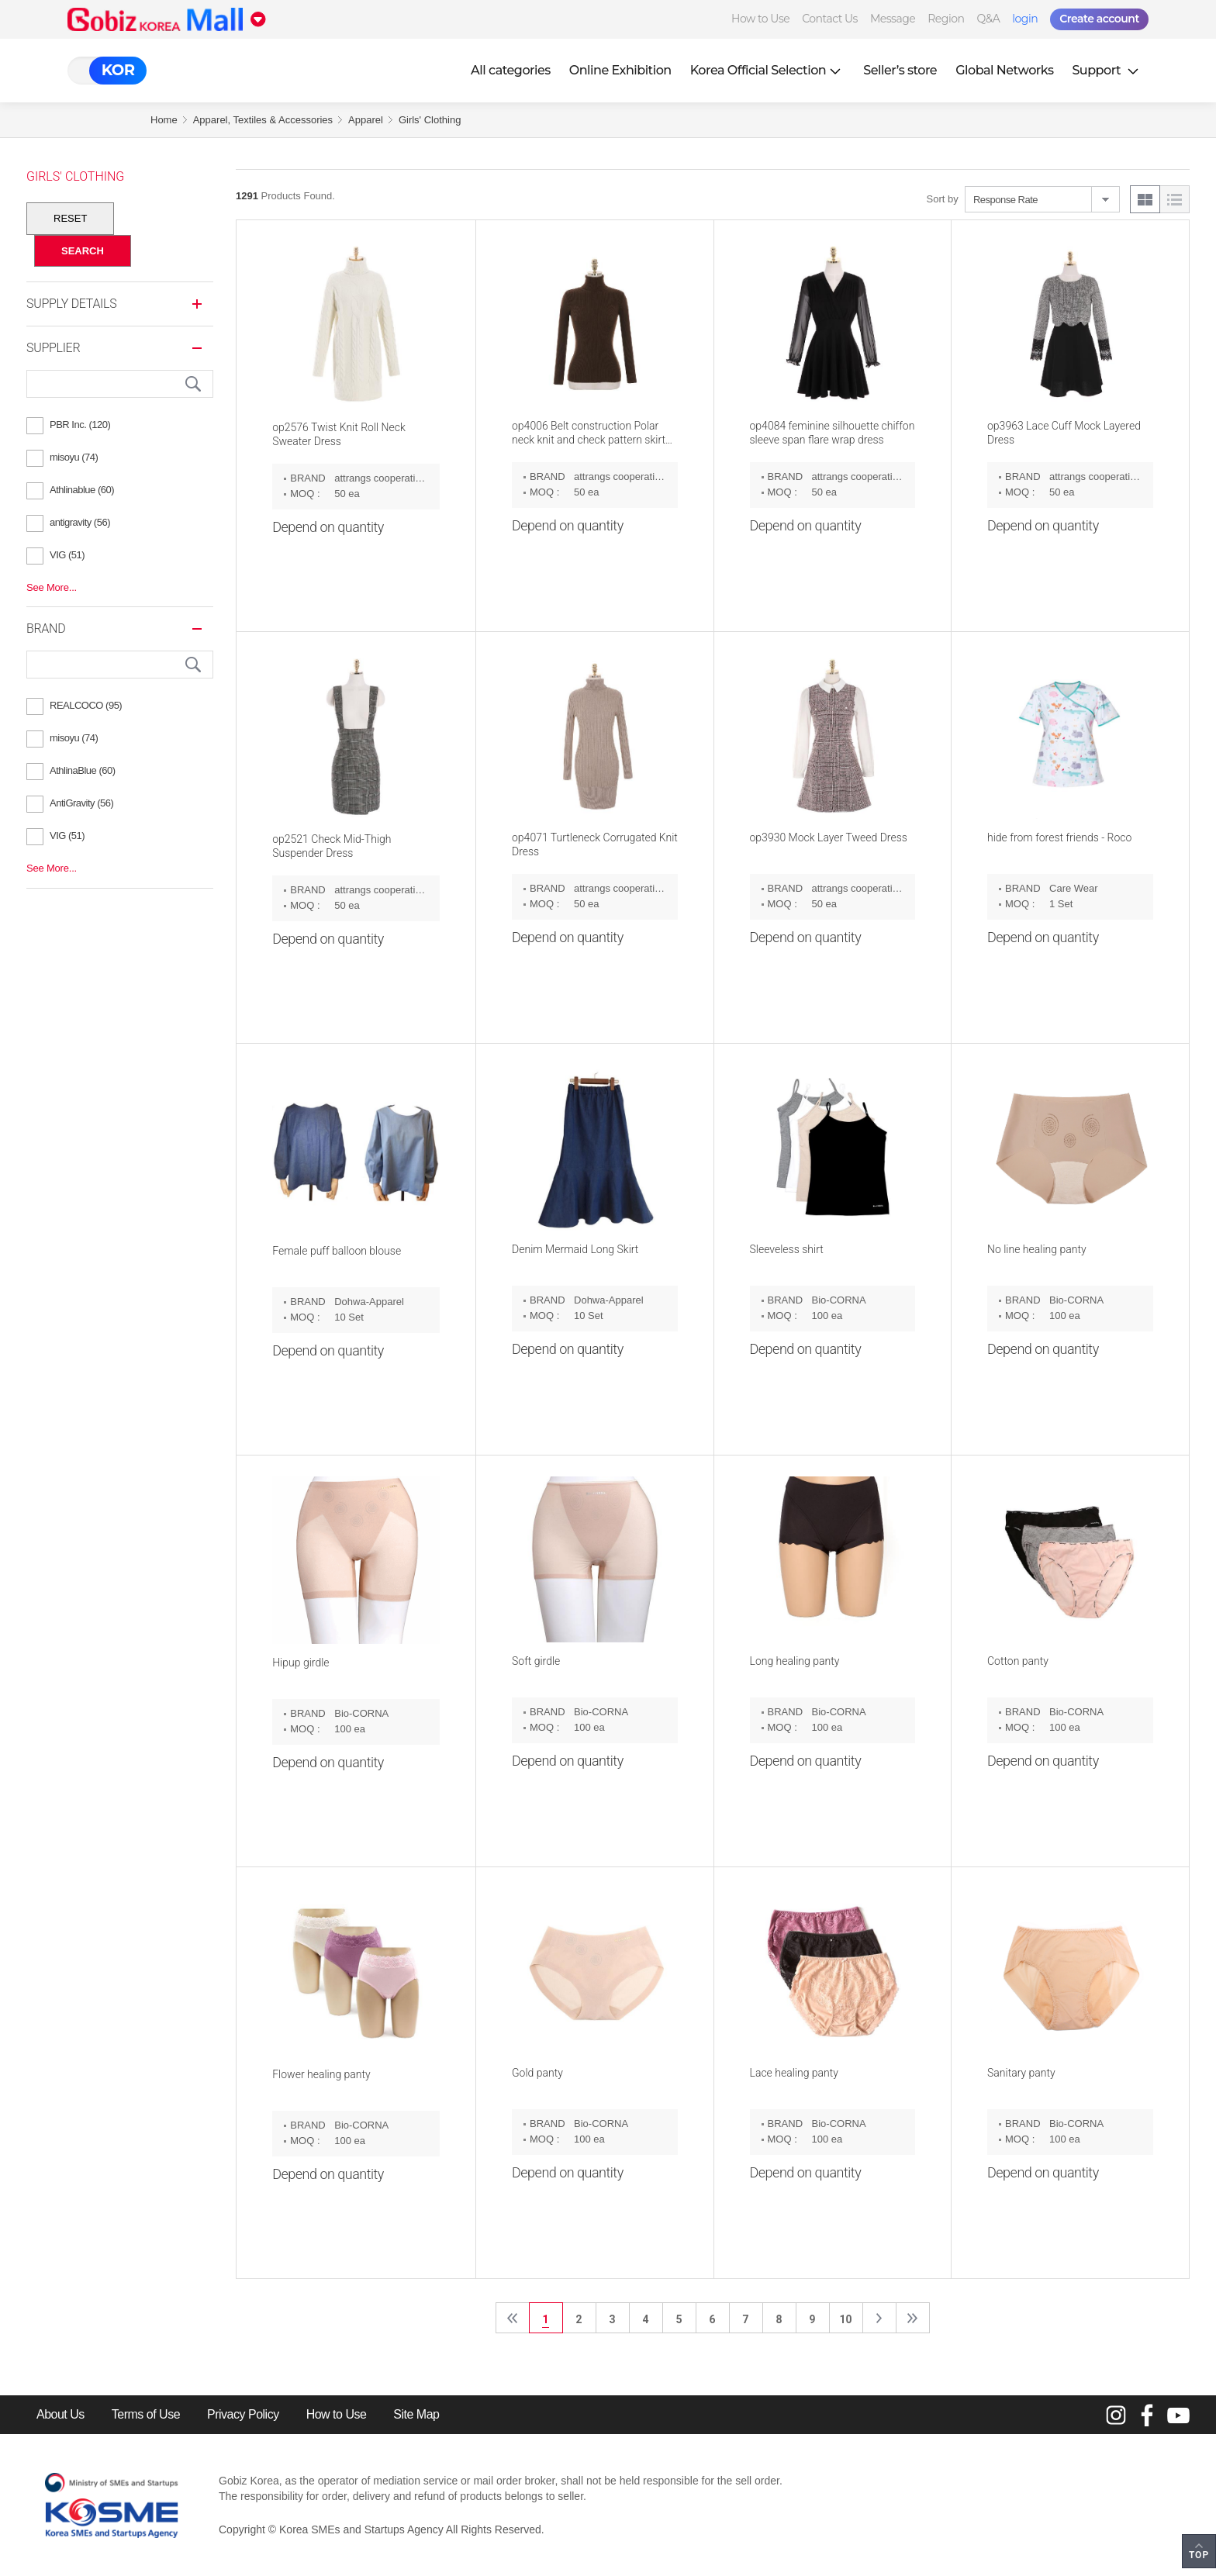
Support (1107, 70)
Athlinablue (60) (82, 490)
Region (946, 19)
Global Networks (1004, 70)
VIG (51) (67, 555)
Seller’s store (900, 70)
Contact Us (830, 19)
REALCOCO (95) (86, 705)
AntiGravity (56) (81, 803)
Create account (1099, 19)
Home (164, 120)
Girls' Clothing (430, 120)
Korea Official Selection (767, 70)
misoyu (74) (74, 457)
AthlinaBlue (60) (83, 770)
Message (892, 19)
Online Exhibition (620, 70)
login (1025, 19)
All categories (511, 70)
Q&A (988, 19)
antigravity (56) (80, 522)
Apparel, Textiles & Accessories (263, 120)
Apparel (365, 120)
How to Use (760, 19)
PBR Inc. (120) (80, 424)
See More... (51, 587)
